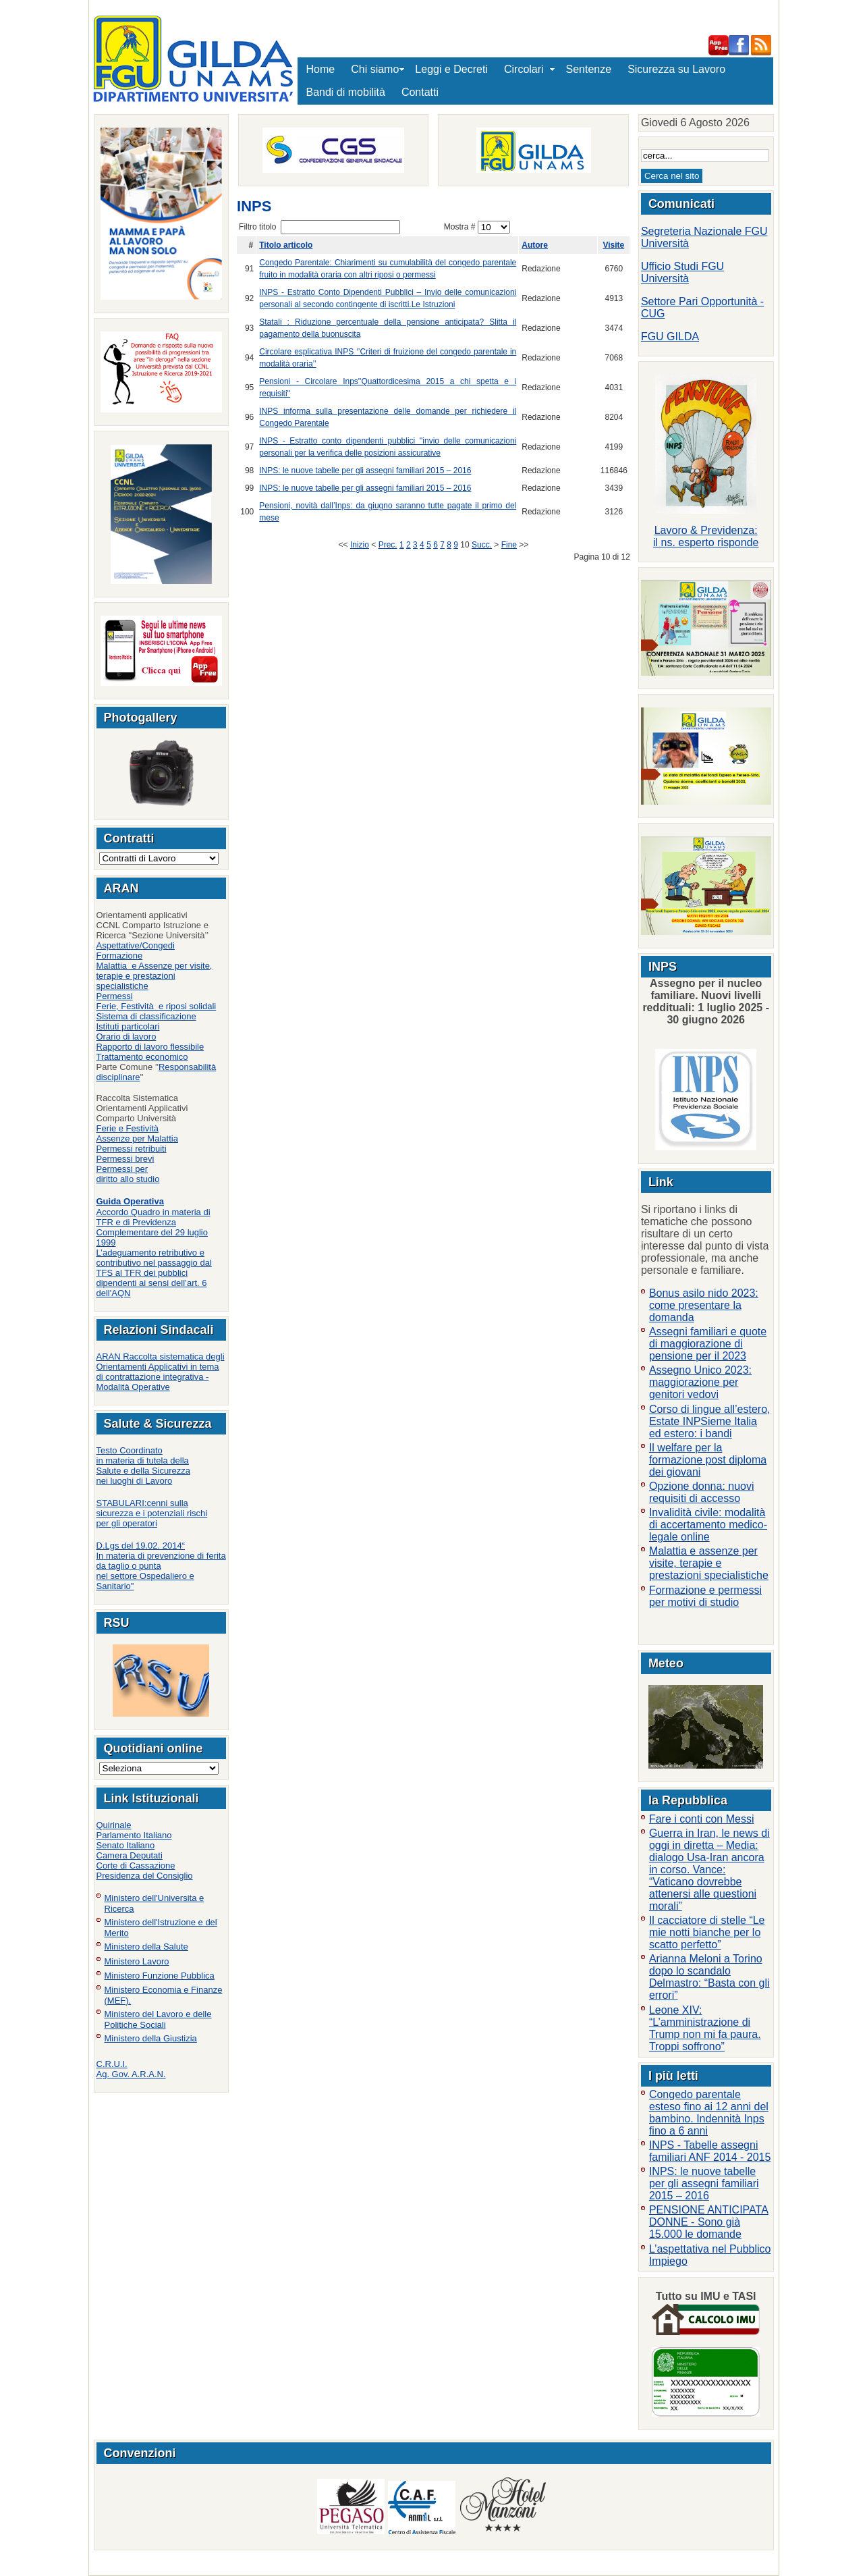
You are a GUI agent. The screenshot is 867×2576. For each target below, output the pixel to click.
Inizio (359, 544)
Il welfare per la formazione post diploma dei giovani (707, 1460)
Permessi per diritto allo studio (128, 1174)
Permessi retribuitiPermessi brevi (131, 1154)
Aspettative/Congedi (135, 945)
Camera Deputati (129, 1855)
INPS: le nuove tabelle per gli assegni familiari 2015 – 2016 (365, 470)
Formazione (119, 955)
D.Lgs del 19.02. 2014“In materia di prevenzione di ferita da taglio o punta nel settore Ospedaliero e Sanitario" (161, 1565)
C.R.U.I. (112, 2064)
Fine (509, 544)
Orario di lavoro (126, 1036)
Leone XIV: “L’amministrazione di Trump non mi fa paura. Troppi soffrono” (705, 2028)
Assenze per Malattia (137, 1138)
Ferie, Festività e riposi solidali (156, 1006)
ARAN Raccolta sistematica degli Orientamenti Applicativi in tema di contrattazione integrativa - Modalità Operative (160, 1371)
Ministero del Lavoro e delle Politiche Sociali (158, 2019)
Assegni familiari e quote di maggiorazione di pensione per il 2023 (707, 1344)
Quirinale (114, 1825)
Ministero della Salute (146, 1946)
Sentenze (589, 69)
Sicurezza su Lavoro (676, 69)
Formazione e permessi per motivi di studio (705, 1596)
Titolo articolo (285, 245)
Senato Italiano (125, 1845)
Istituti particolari (128, 1026)
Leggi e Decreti (451, 69)
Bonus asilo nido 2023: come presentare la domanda (703, 1305)
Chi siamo (375, 69)
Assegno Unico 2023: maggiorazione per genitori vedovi (700, 1382)
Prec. (388, 544)
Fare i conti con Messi (701, 1819)
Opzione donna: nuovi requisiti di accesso (701, 1492)
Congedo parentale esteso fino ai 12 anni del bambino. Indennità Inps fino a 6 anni (708, 2113)
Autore (535, 245)
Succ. (482, 544)
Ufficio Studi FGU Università (682, 272)
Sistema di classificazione (146, 1016)
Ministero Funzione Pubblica (160, 1975)
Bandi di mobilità (345, 92)
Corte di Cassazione (135, 1865)
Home (320, 69)
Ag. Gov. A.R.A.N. (131, 2074)
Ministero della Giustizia (151, 2038)
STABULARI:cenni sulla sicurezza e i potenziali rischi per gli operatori (152, 1513)
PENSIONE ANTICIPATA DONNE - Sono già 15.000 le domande (708, 2222)
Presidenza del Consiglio (144, 1876)
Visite (613, 245)
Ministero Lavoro (137, 1961)
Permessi (114, 996)
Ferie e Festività (127, 1128)
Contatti (420, 92)
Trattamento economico (142, 1057)
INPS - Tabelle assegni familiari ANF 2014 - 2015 (710, 2151)
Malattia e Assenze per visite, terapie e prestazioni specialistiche (154, 976)
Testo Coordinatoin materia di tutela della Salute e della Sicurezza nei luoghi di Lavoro (143, 1465)
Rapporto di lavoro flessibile (150, 1047)
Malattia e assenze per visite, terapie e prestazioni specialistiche (708, 1563)
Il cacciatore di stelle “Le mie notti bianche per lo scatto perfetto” (707, 1932)
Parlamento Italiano (134, 1835)
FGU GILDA (670, 336)
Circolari (527, 69)
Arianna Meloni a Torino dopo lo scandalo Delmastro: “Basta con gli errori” (709, 1977)
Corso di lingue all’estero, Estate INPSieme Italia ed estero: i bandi (710, 1421)
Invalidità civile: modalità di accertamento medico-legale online (708, 1524)
